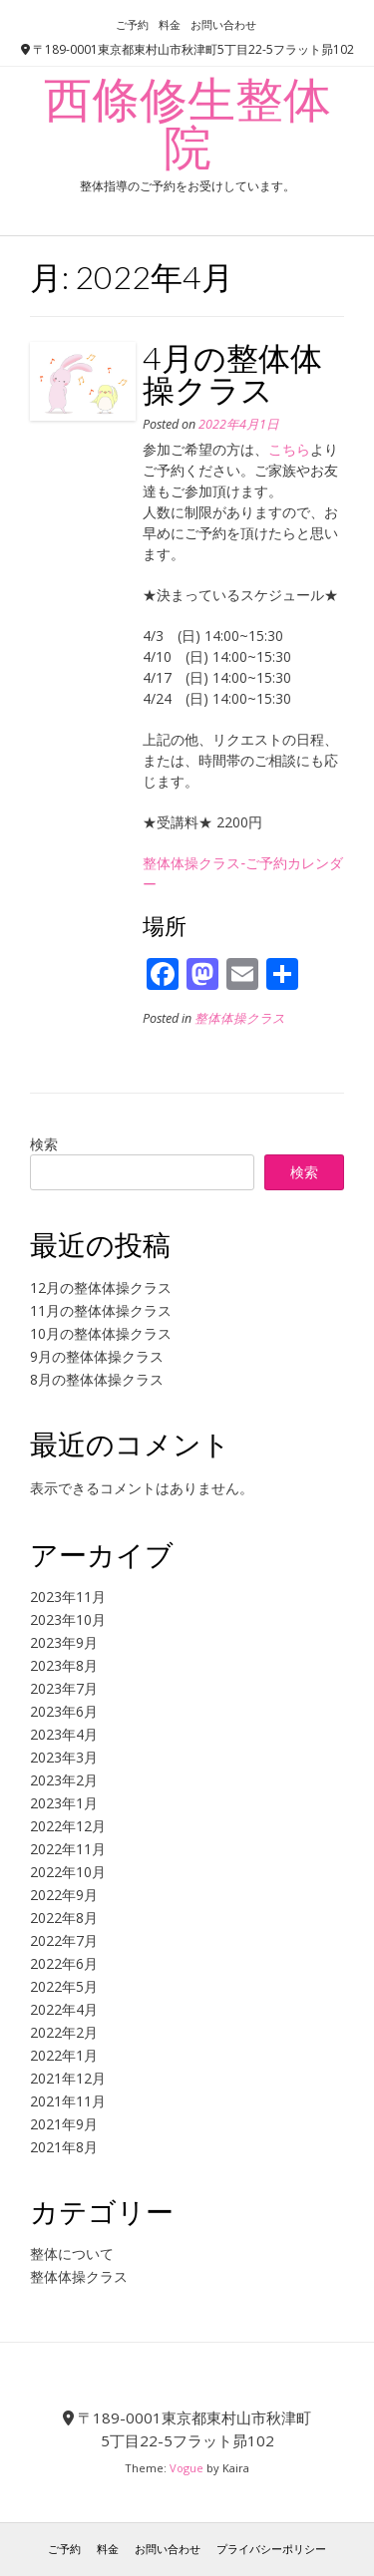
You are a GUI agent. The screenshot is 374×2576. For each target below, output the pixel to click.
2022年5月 (64, 1986)
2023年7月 (64, 1688)
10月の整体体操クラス (101, 1333)
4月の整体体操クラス (232, 373)
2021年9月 (64, 2123)
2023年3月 (64, 1757)
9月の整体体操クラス (97, 1356)
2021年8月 (64, 2146)
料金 (170, 24)
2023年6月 (64, 1711)
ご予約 (132, 24)
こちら (289, 449)
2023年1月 (64, 1802)
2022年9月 (64, 1894)
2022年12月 (68, 1825)
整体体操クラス (239, 1018)
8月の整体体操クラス (97, 1379)
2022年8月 (64, 1917)
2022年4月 (64, 2009)
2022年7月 (64, 1940)
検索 (44, 1143)
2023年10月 (68, 1619)
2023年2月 (64, 1780)
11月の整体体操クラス (101, 1310)
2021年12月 (68, 2078)
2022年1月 (64, 2055)
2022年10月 (68, 1871)
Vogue (186, 2467)
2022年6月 (64, 1963)
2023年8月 (64, 1665)
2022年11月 (68, 1848)
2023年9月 (64, 1642)
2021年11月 (68, 2101)
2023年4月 (64, 1734)
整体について (72, 2253)
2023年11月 (68, 1596)
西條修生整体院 (187, 122)
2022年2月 (64, 2032)
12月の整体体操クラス (101, 1287)
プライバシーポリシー (271, 2548)
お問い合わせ (223, 24)
